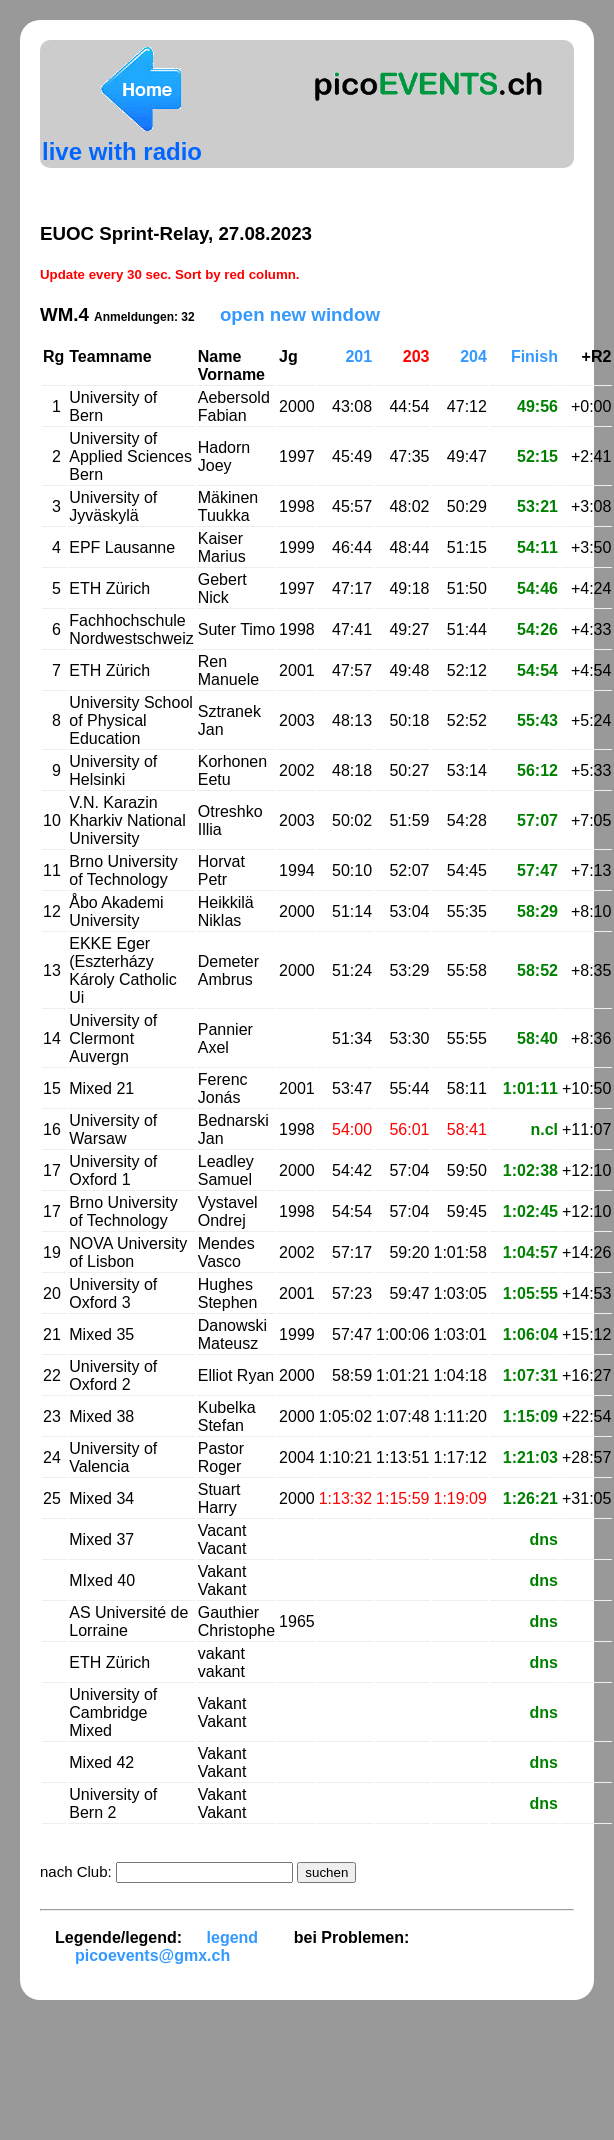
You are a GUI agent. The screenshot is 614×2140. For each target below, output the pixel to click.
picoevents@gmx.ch (152, 1955)
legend (233, 1937)
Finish (534, 356)
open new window (300, 314)
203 (416, 356)
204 (473, 356)
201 (358, 356)
